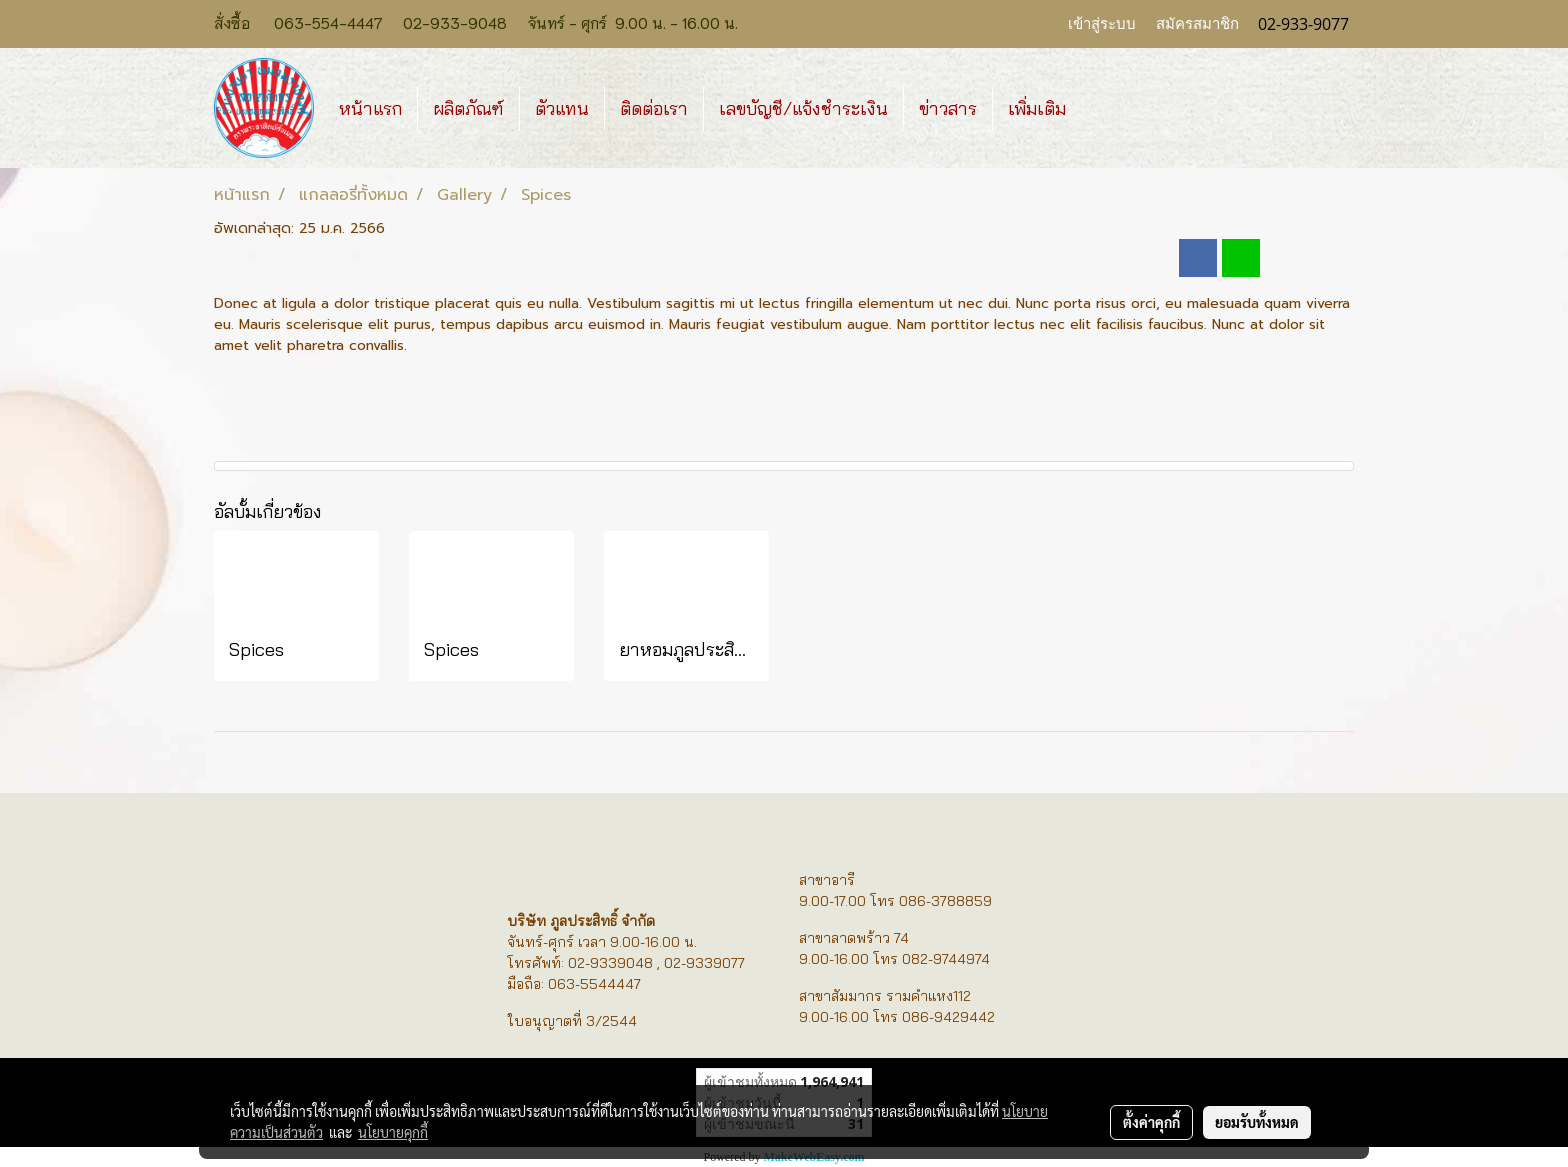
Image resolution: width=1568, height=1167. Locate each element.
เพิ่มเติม (1037, 108)
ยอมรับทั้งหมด (1257, 1122)
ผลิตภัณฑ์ (468, 108)
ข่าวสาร (948, 108)
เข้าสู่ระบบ (1102, 24)
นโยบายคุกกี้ (393, 1132)
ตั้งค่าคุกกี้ (1151, 1122)
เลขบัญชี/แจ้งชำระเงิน (803, 108)
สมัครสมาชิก (1197, 24)
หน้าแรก (370, 108)
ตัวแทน (562, 108)
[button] (1099, 108)
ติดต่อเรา (654, 108)
